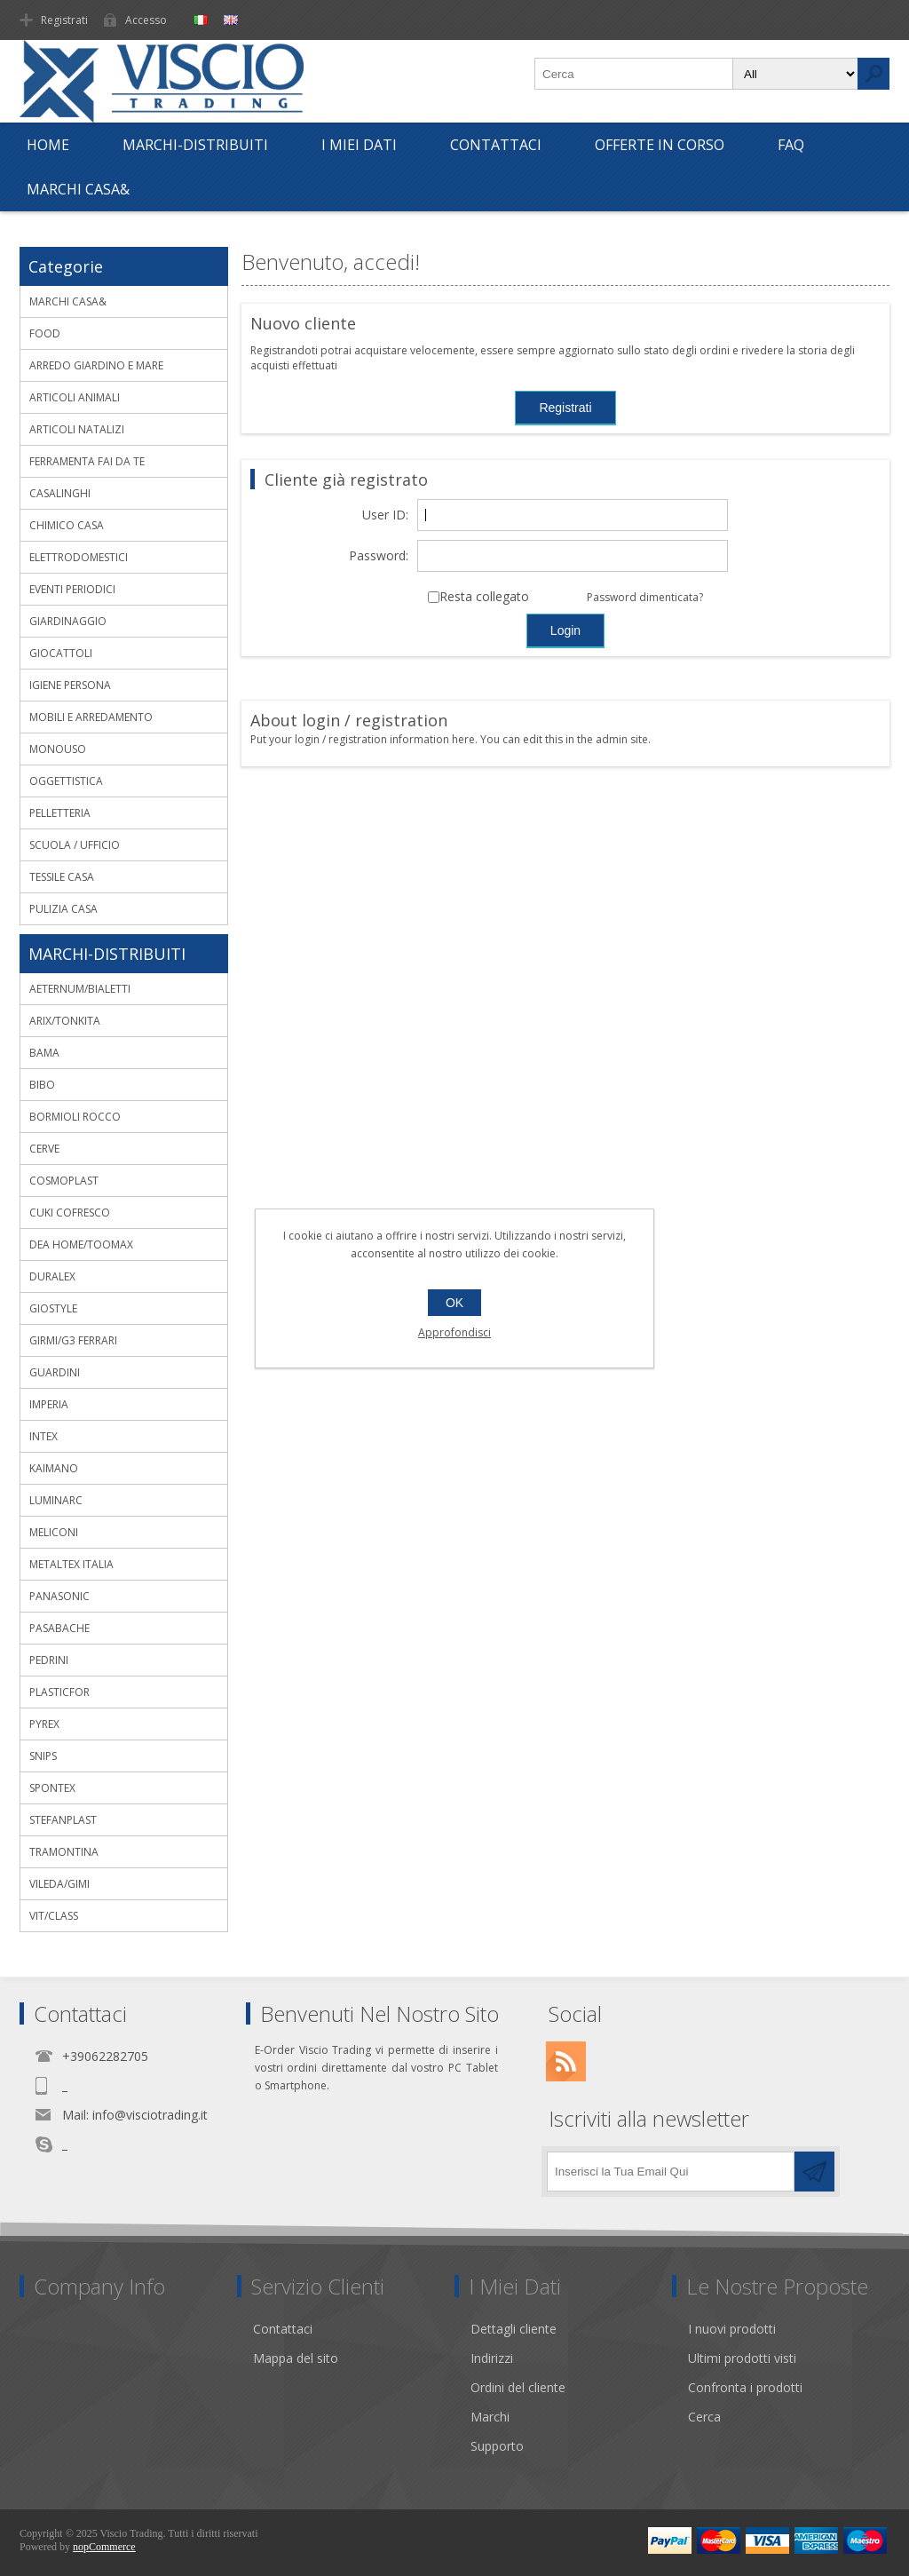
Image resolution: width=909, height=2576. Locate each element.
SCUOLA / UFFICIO (74, 844)
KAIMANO (53, 1468)
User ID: (385, 515)
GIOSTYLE (53, 1308)
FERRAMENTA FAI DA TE (87, 461)
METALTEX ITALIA (71, 1564)
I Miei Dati (359, 145)
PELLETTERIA (60, 812)
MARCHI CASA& (78, 189)
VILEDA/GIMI (59, 1883)
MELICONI (53, 1532)
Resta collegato (484, 597)
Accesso (146, 20)
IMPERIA (48, 1404)
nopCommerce (104, 2546)
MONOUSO (57, 749)
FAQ (791, 145)
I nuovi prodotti (732, 2328)
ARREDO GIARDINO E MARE (96, 365)
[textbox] (633, 74)
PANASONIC (59, 1596)
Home (48, 145)
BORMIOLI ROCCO (75, 1116)
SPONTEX (52, 1787)
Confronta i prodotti (745, 2387)
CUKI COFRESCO (69, 1212)
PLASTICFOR (59, 1692)
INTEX (43, 1436)
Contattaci (495, 145)
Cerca (704, 2416)
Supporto (497, 2445)
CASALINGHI (60, 493)
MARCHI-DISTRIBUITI (195, 145)
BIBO (42, 1084)
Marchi (490, 2416)
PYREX (44, 1724)
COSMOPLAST (64, 1180)
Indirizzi (491, 2358)
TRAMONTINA (64, 1851)
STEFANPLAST (63, 1819)
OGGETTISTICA (66, 781)
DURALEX (52, 1276)
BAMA (44, 1052)
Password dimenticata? (645, 597)
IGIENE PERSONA (70, 685)
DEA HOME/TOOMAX (81, 1244)
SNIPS (43, 1756)
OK (454, 1303)
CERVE (44, 1148)
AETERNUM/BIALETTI (79, 988)
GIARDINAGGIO (68, 621)
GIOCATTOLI (60, 653)
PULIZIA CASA (63, 908)
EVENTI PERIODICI (72, 589)
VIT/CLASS (53, 1915)
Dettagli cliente (513, 2328)
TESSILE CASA (61, 876)
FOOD (44, 333)
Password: (378, 556)
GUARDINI (54, 1372)
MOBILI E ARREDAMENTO (91, 717)
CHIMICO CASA (66, 525)
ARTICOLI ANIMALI (74, 397)
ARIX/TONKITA (64, 1020)
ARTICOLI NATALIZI (76, 429)
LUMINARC (56, 1500)
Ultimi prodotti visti (742, 2358)
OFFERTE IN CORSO (659, 145)
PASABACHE (59, 1628)
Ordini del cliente (517, 2387)
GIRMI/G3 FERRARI (73, 1340)
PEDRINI (48, 1660)
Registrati (64, 20)
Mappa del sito (295, 2358)
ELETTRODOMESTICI (78, 557)
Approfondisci (454, 1332)
